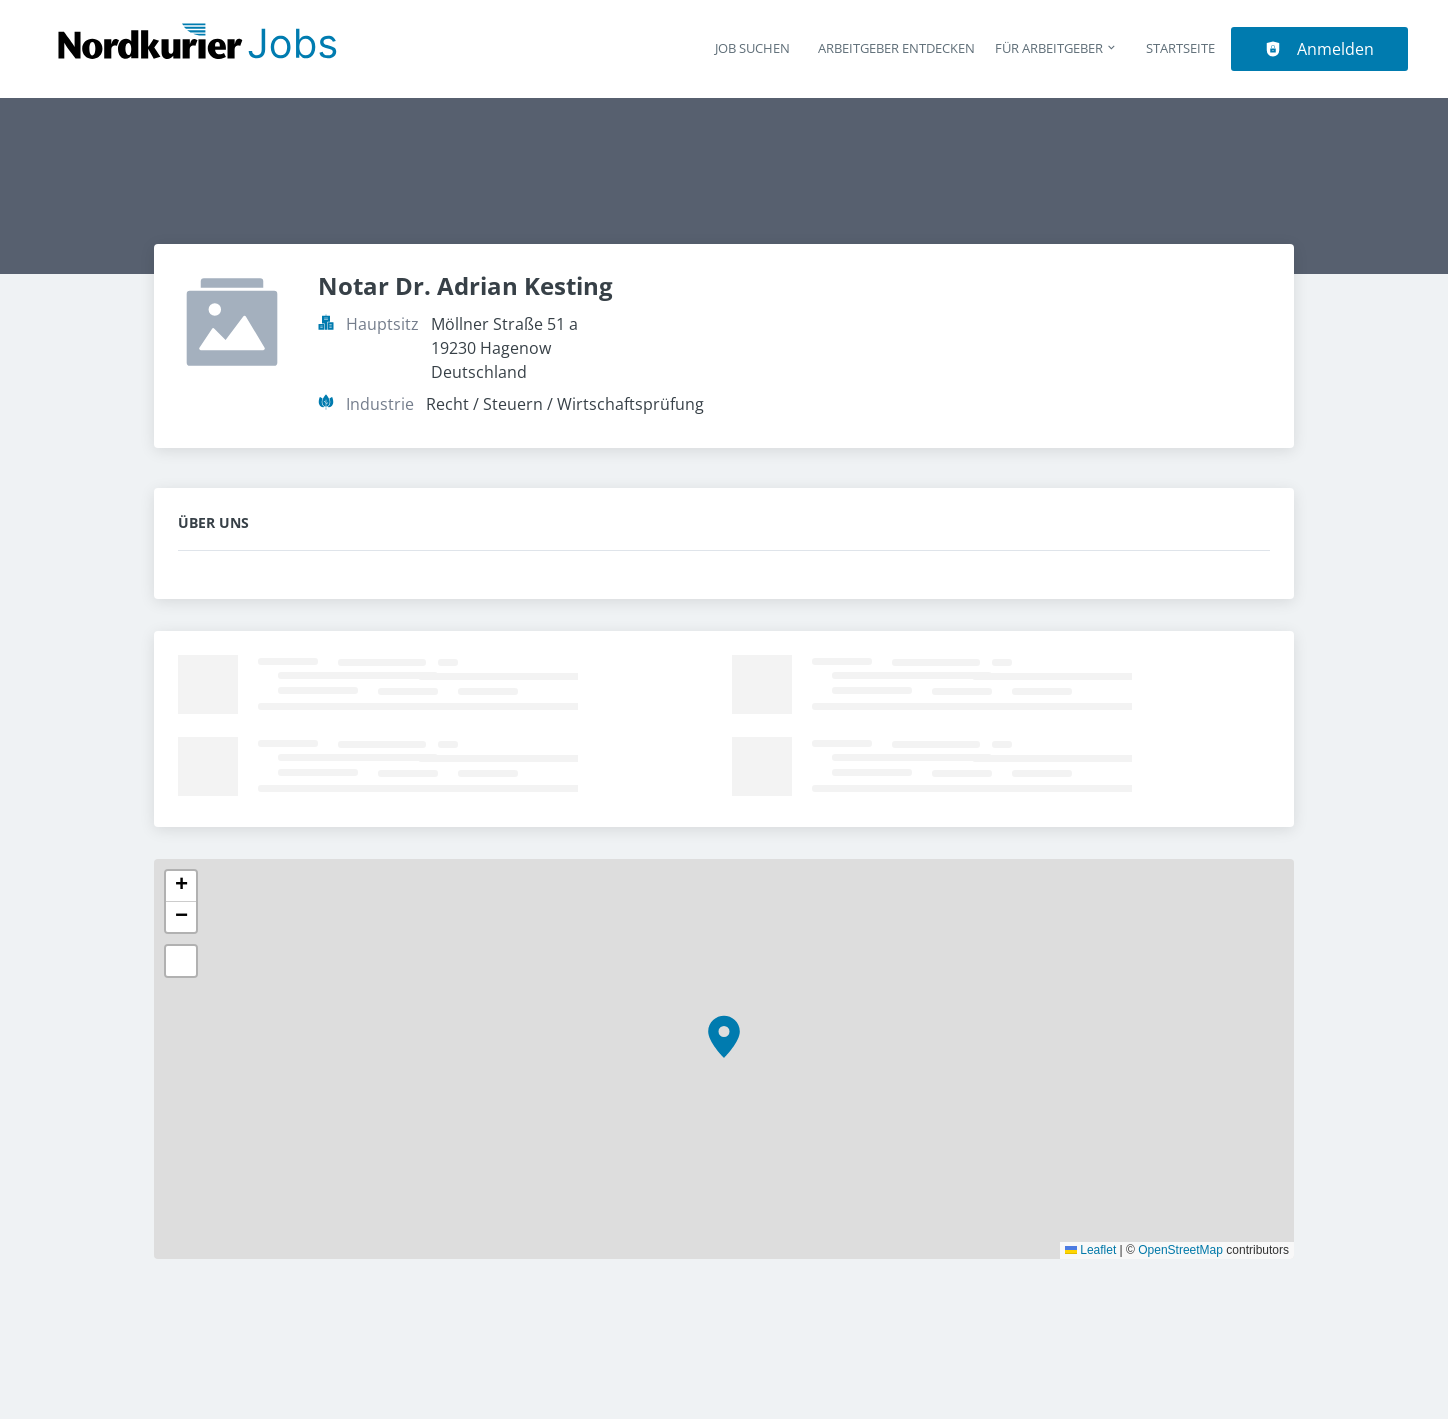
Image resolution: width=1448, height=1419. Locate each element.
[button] (724, 1037)
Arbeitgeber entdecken (896, 48)
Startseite (1180, 48)
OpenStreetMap (1180, 1250)
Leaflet (1090, 1250)
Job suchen (752, 48)
